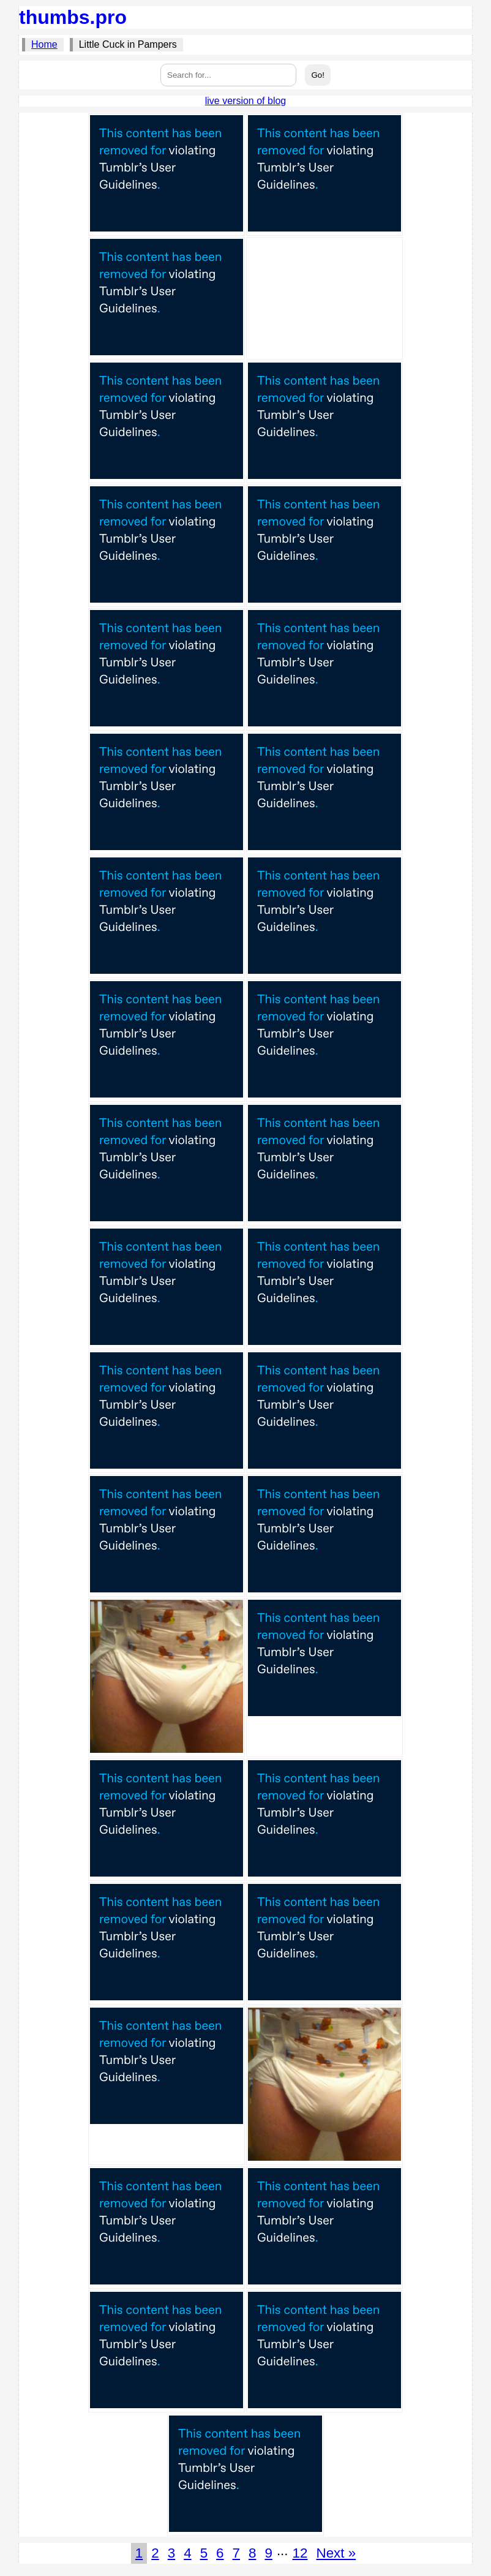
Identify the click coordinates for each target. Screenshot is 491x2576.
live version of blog (246, 101)
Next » (336, 2553)
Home (44, 44)
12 (300, 2553)
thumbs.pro (73, 17)
